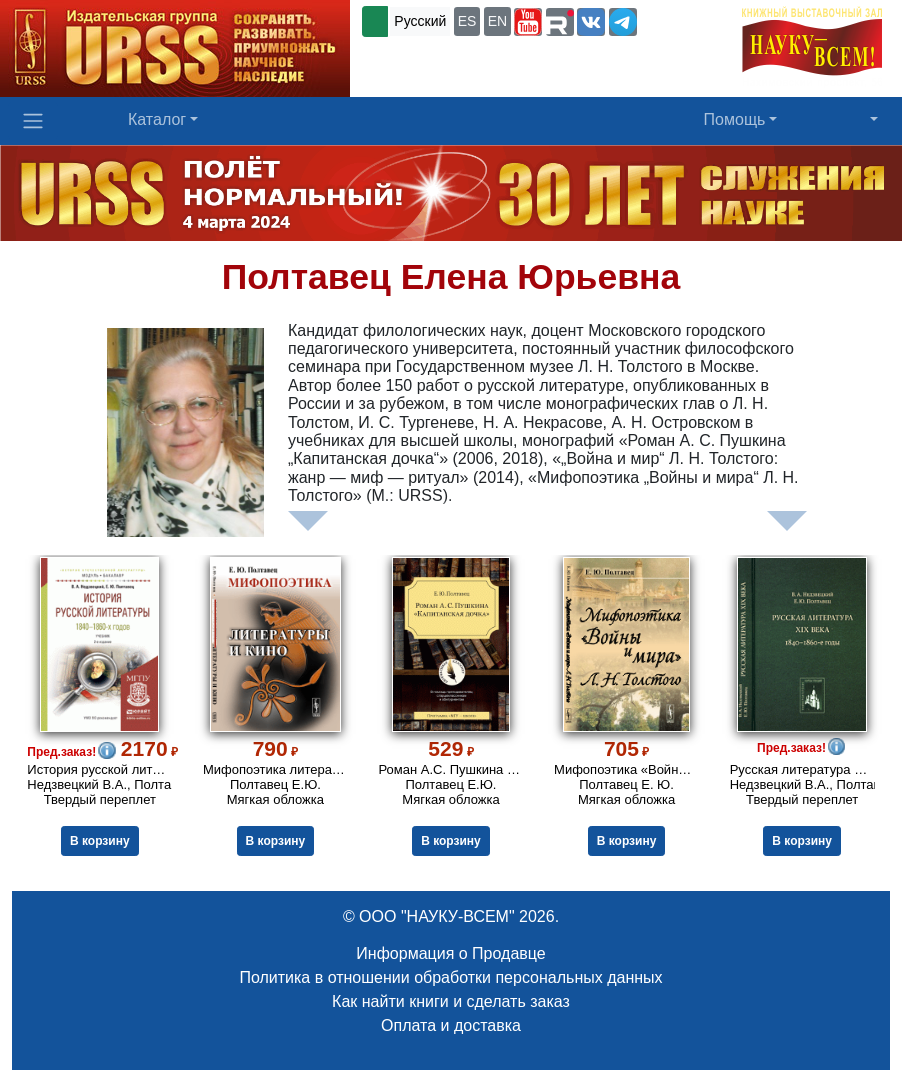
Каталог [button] (157, 119)
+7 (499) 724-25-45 (425, 54)
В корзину (100, 841)
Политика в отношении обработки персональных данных (450, 977)
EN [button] (497, 21)
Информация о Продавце (450, 953)
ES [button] (467, 21)
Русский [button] (420, 21)
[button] (528, 22)
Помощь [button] (735, 119)
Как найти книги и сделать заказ (451, 1001)
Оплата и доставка (451, 1025)
